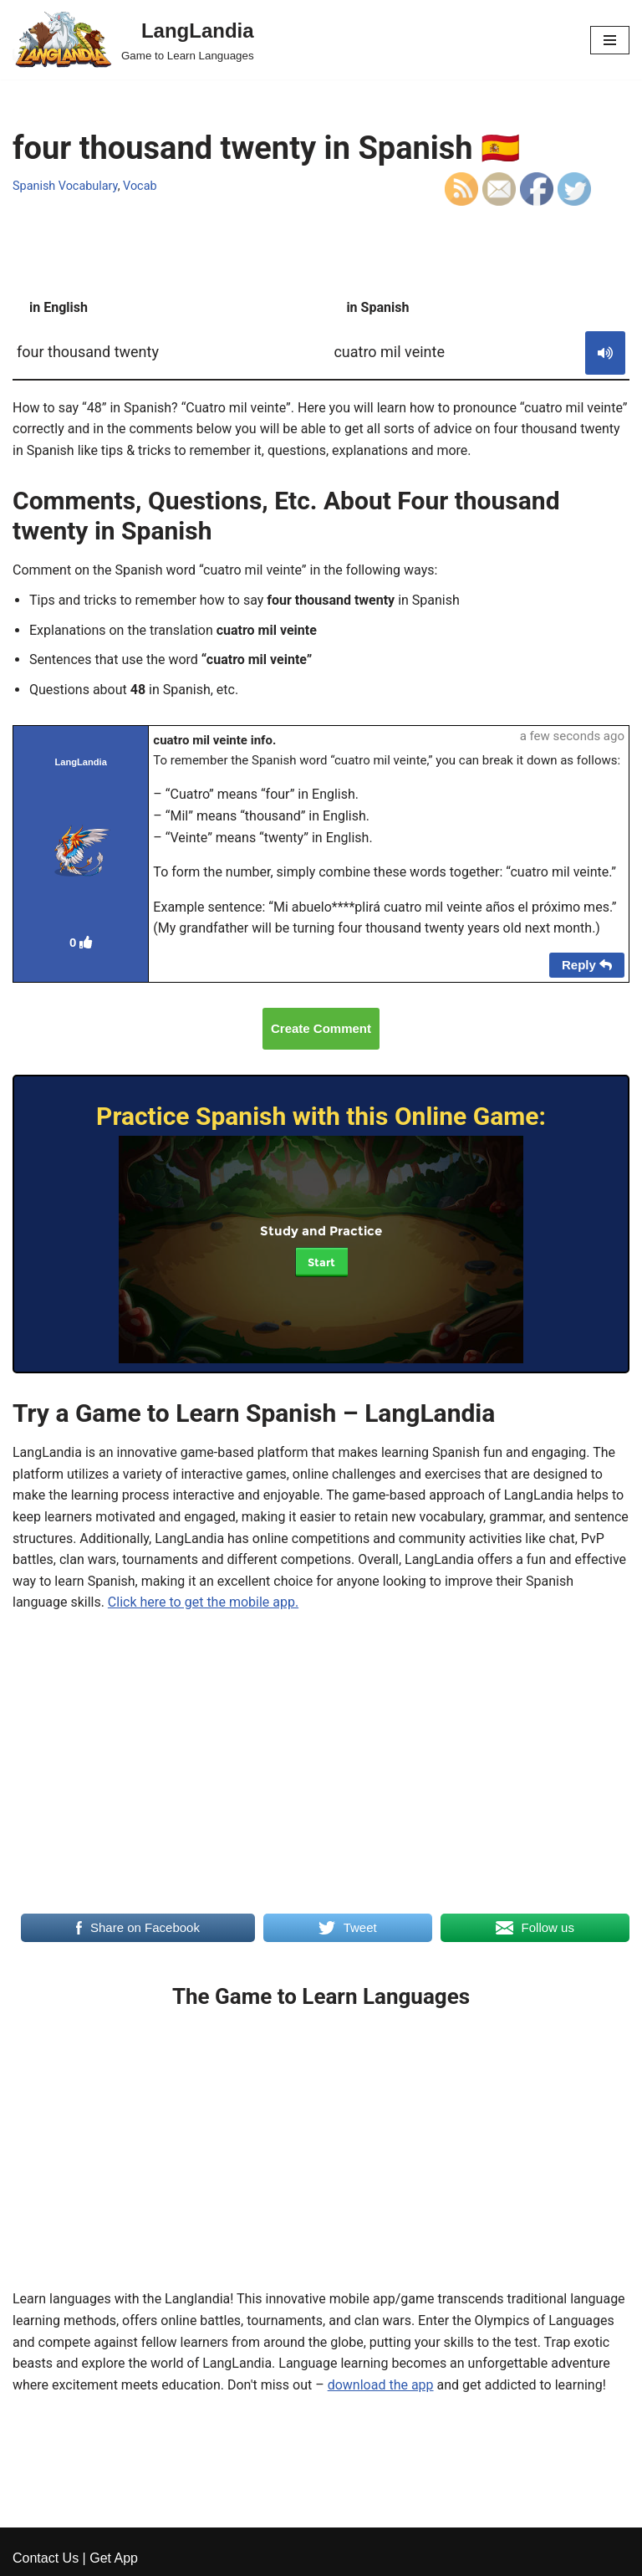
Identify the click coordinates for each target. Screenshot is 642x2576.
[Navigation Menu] (609, 40)
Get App (113, 2558)
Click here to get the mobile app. (203, 1602)
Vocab (140, 186)
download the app (381, 2385)
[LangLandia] (133, 40)
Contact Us (46, 2558)
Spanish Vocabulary (65, 186)
